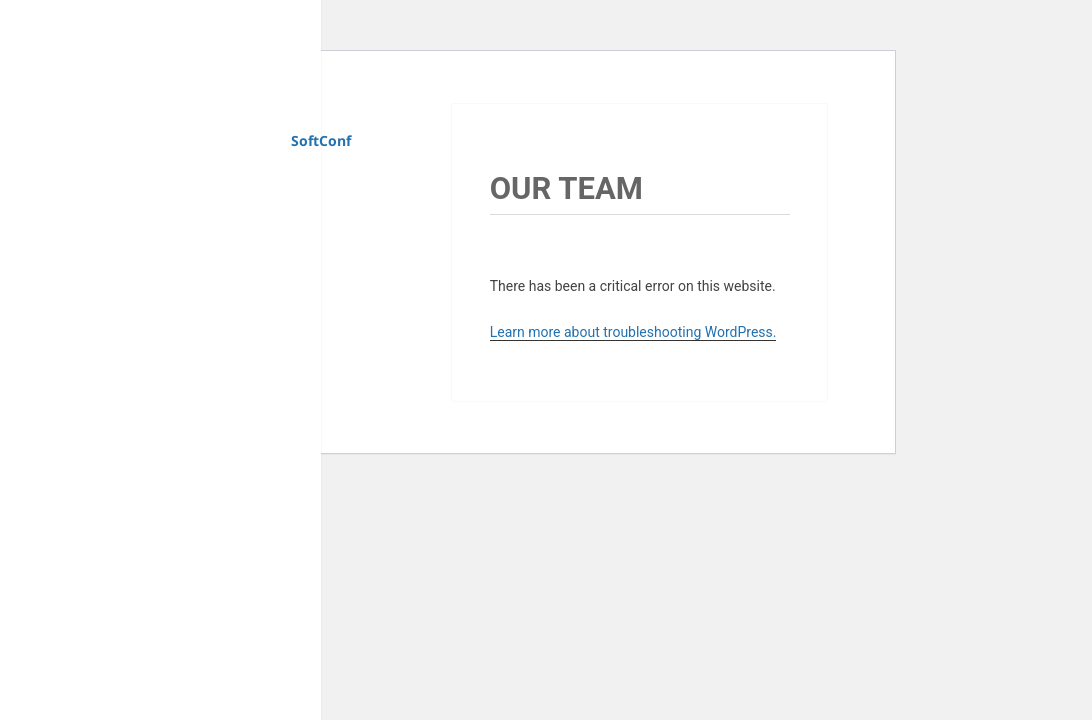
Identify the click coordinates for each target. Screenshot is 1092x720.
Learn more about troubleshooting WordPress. (633, 332)
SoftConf (321, 140)
